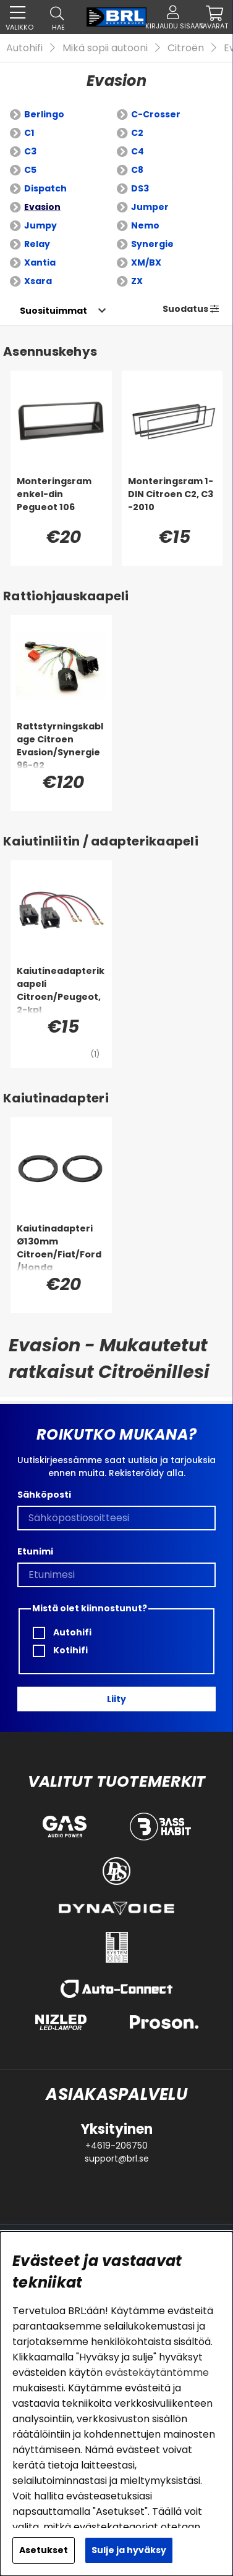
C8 (137, 170)
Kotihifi (60, 1650)
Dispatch (45, 188)
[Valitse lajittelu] (53, 310)
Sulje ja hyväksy (128, 2550)
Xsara (38, 281)
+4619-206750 (116, 2145)
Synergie (152, 244)
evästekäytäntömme (157, 2372)
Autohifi (24, 48)
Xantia (40, 262)
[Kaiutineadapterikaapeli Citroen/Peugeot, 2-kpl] (61, 989)
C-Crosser (155, 114)
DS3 (140, 188)
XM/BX (146, 262)
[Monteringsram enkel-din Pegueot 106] (61, 499)
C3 (30, 151)
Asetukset (43, 2550)
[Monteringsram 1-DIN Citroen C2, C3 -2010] (172, 499)
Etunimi (35, 1551)
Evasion (42, 207)
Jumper (150, 207)
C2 (137, 133)
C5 (30, 170)
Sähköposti (44, 1494)
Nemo (145, 225)
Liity (116, 1699)
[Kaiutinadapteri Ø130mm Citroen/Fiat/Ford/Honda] (61, 1247)
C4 (137, 151)
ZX (137, 281)
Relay (37, 244)
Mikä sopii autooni (105, 48)
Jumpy (40, 225)
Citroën (185, 48)
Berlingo (44, 114)
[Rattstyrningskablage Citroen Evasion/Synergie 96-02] (61, 745)
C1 (29, 133)
